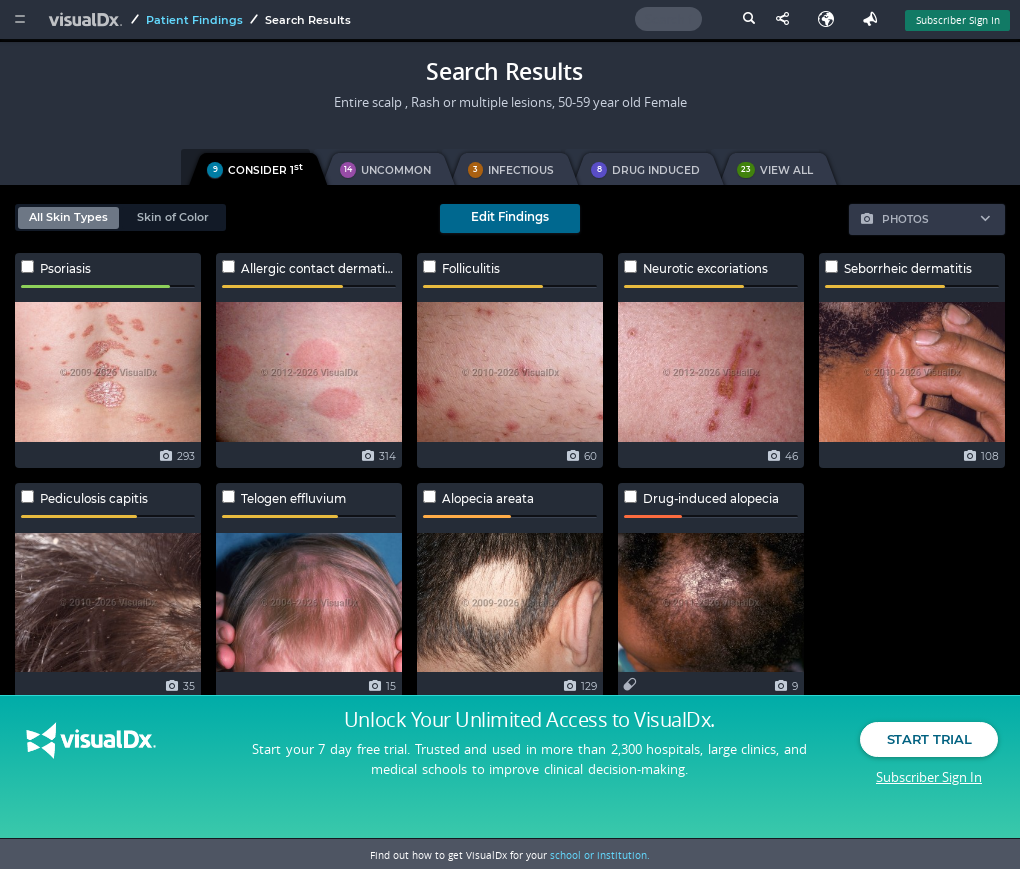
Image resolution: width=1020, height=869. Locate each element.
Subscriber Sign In (929, 794)
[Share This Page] (787, 19)
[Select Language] (831, 19)
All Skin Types (68, 217)
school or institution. (600, 855)
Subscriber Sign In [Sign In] (958, 20)
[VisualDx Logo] (88, 19)
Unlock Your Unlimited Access (529, 738)
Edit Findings (510, 217)
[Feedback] (874, 19)
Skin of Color (173, 217)
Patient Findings (194, 20)
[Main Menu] (19, 19)
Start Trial (929, 757)
